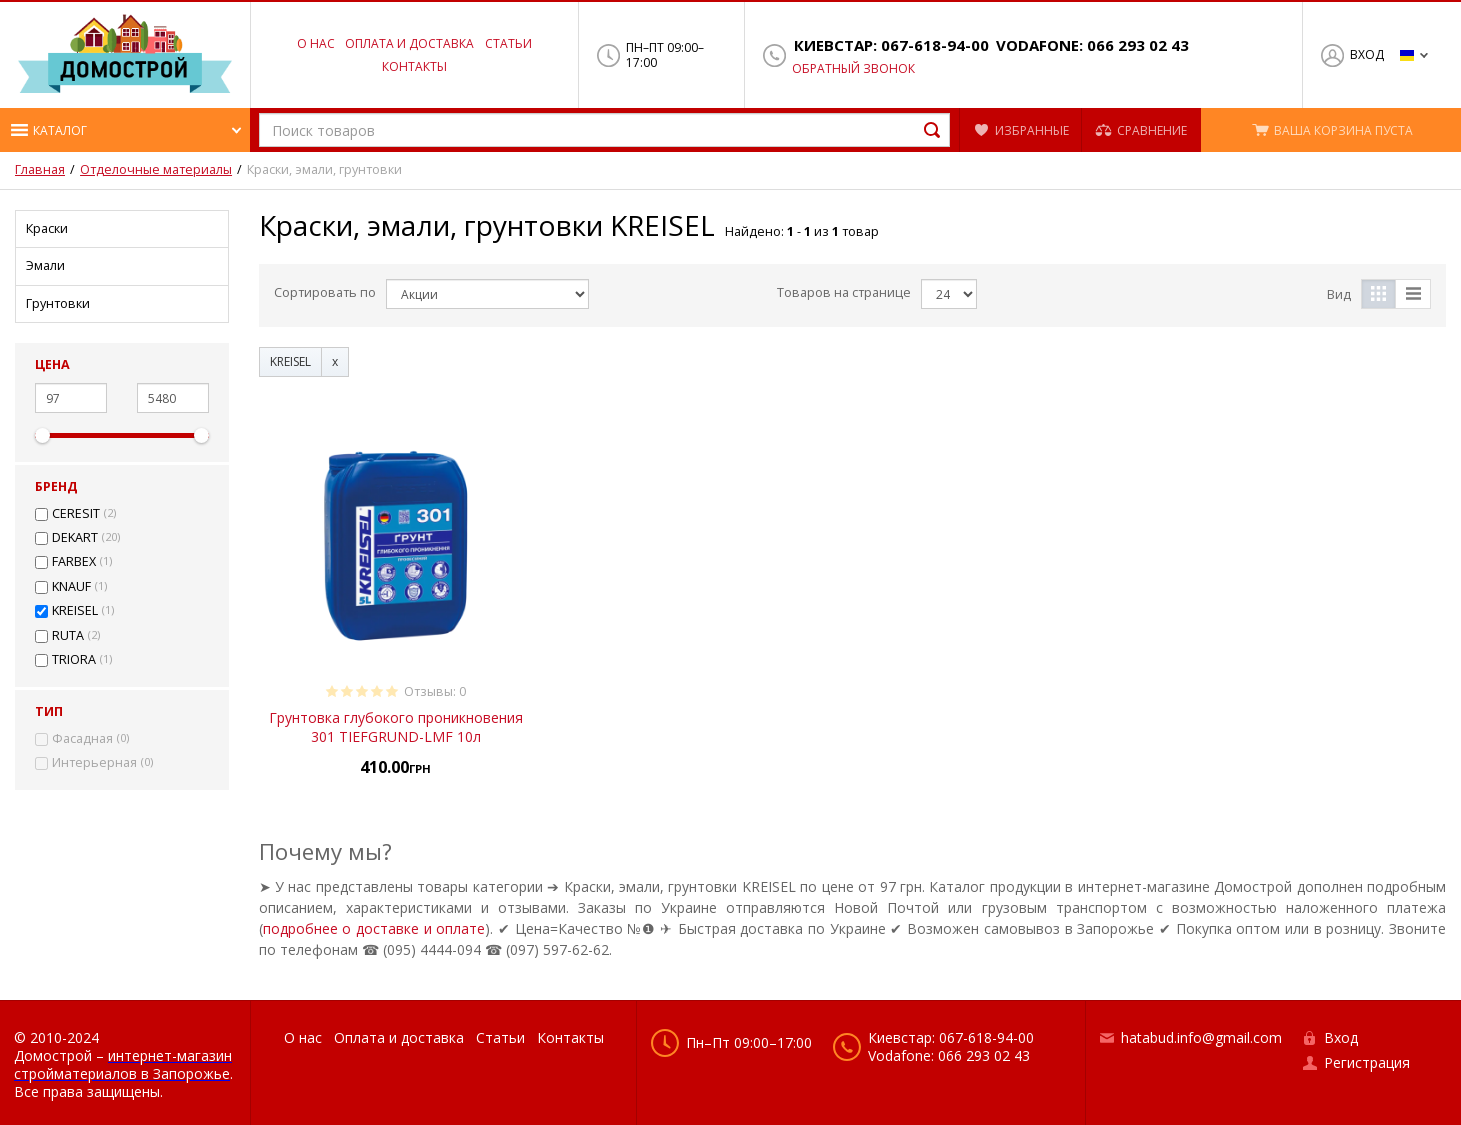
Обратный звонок (853, 69)
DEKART (75, 538)
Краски (47, 228)
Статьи (508, 43)
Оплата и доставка (409, 43)
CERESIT (76, 514)
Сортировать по (325, 292)
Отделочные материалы (156, 170)
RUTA (68, 636)
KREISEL (75, 611)
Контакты (414, 66)
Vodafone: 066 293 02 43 (1092, 45)
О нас (316, 43)
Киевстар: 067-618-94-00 (891, 45)
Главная (40, 170)
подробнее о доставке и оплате (374, 928)
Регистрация (1367, 1062)
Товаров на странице (844, 292)
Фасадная (82, 739)
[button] (125, 130)
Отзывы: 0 (435, 691)
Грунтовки (58, 303)
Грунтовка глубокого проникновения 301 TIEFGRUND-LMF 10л (396, 726)
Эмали (45, 265)
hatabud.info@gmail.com (1201, 1037)
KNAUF (71, 587)
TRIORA (74, 660)
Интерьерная (94, 763)
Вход (1367, 54)
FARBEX (74, 562)
